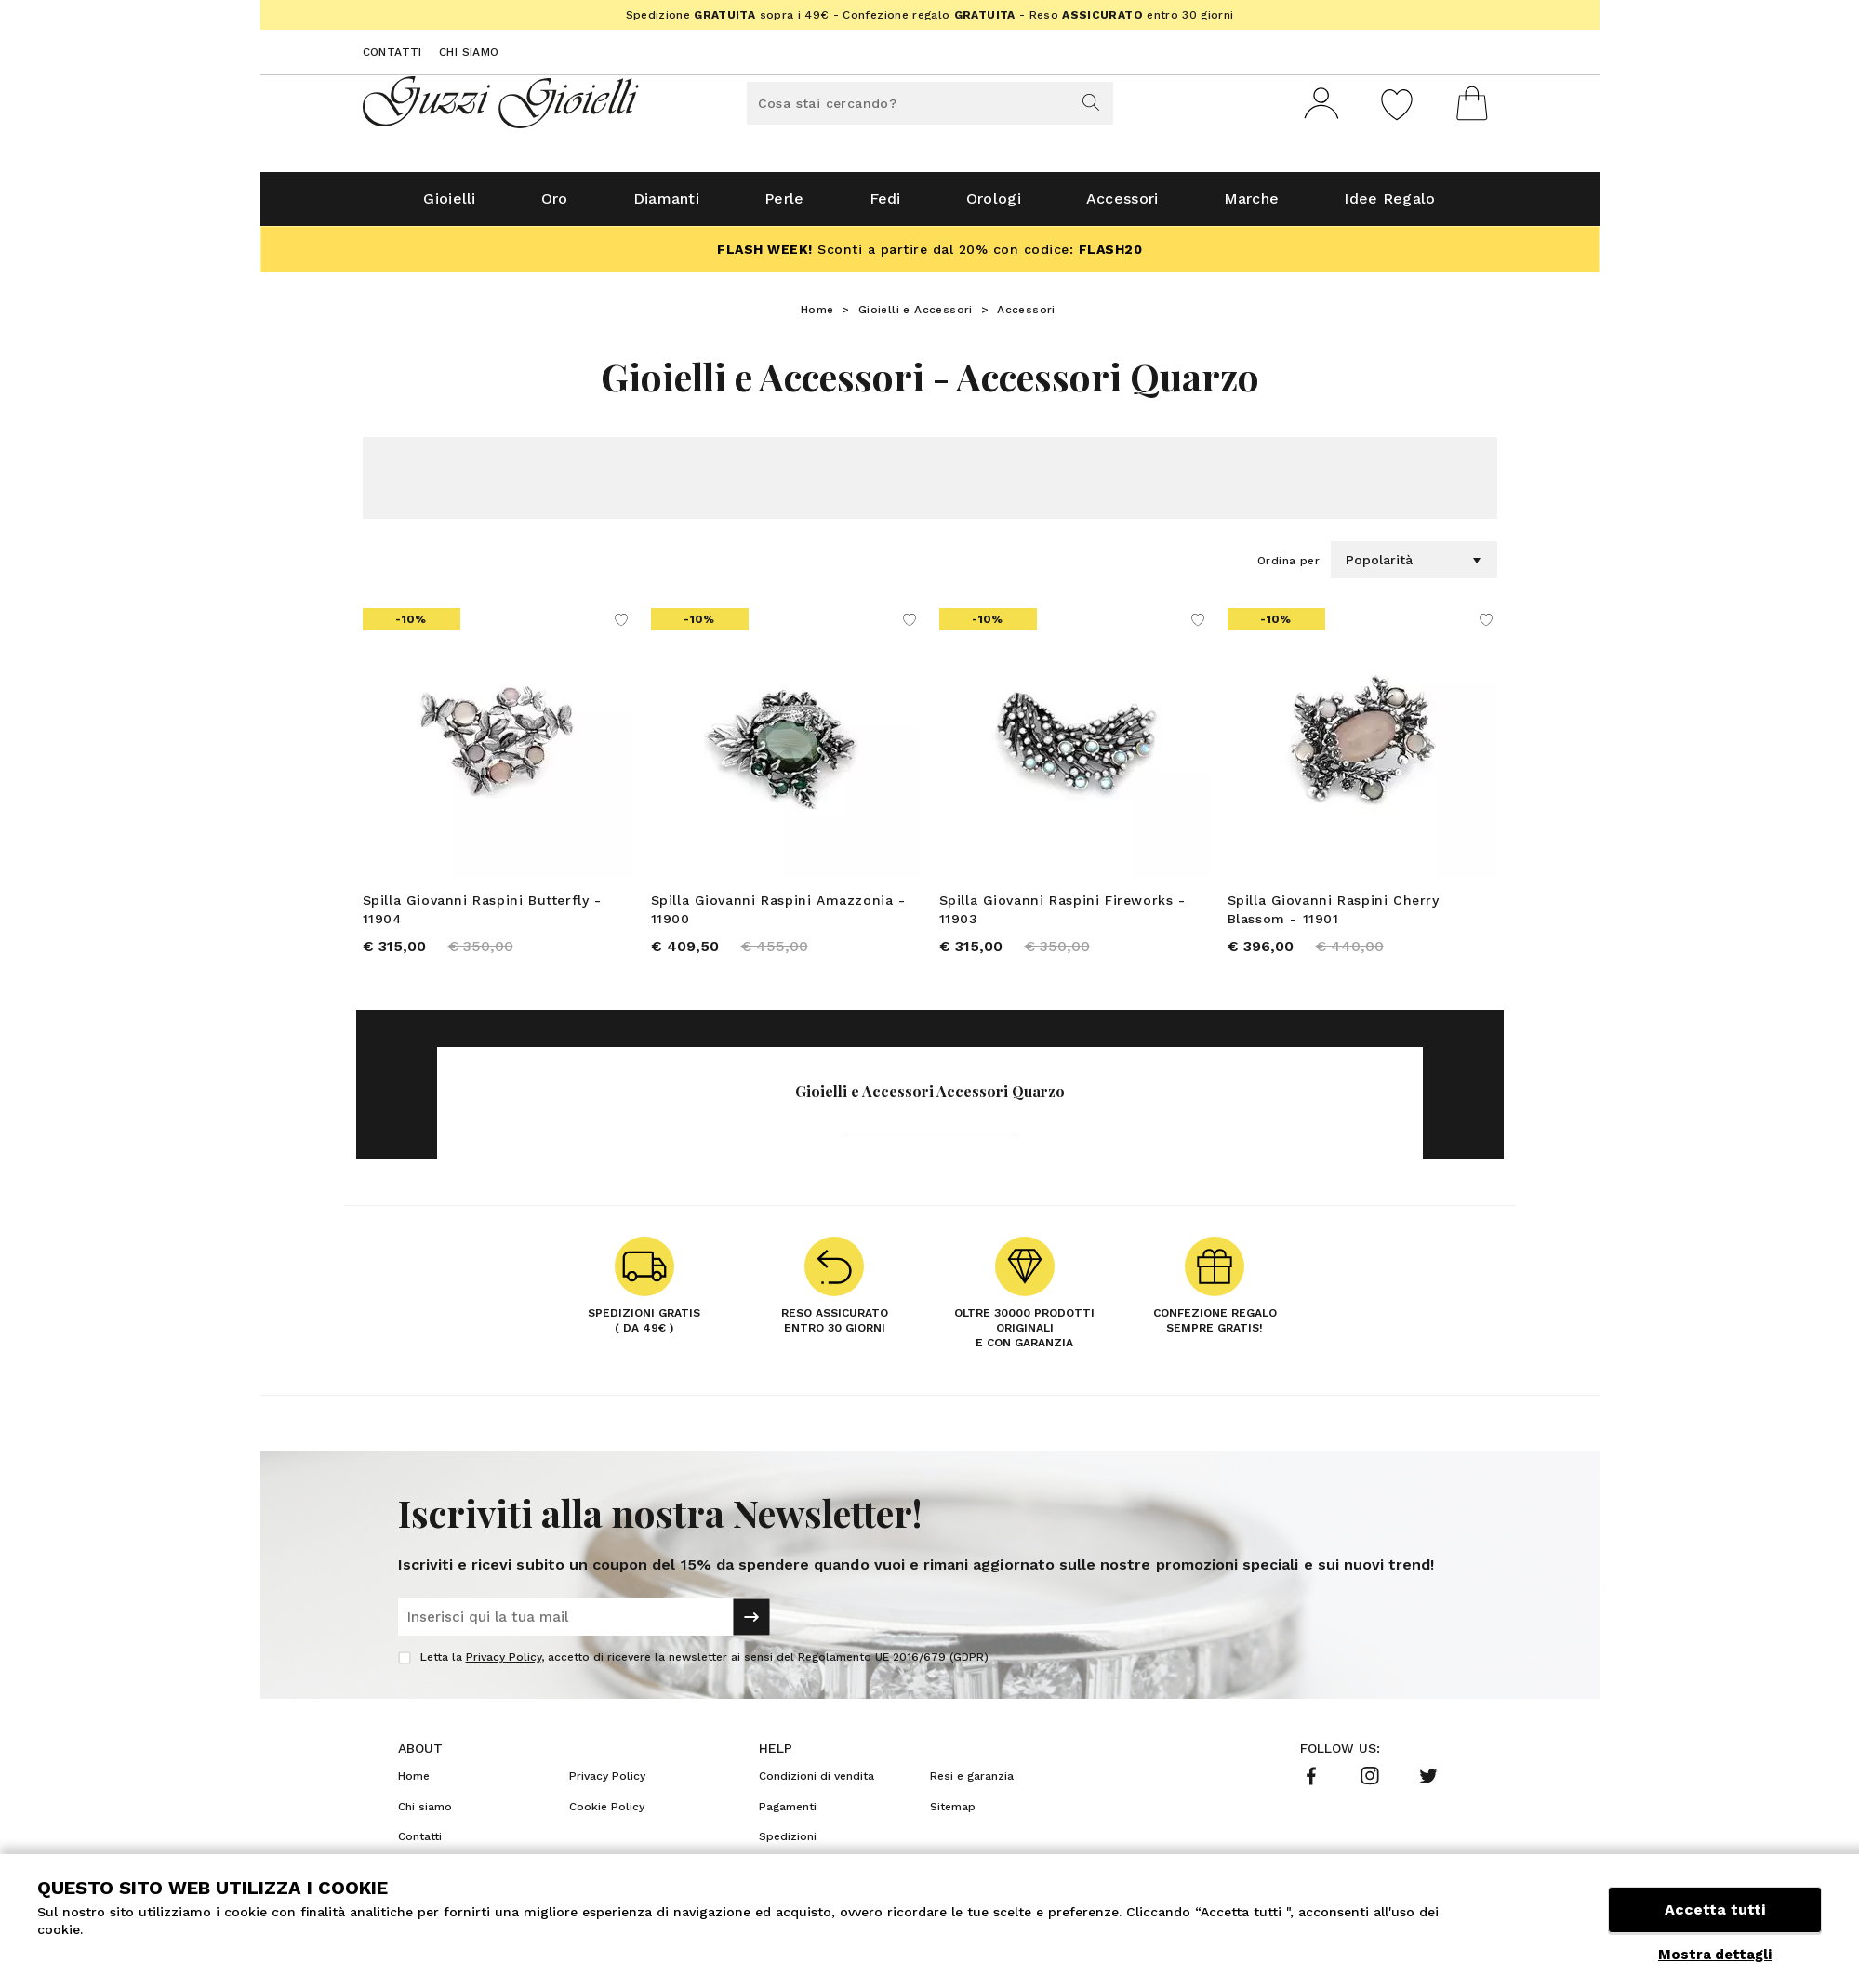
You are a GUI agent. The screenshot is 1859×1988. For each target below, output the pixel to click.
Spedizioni (788, 1846)
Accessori (1122, 206)
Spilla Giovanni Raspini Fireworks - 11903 (1062, 917)
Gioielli (449, 206)
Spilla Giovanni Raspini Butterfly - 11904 (482, 917)
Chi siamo (469, 52)
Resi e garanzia (972, 1786)
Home (817, 317)
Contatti (392, 52)
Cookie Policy (606, 1815)
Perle (784, 206)
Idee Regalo (1389, 206)
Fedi (885, 206)
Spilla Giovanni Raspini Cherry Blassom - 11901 (1334, 917)
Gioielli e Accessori (915, 317)
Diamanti (666, 206)
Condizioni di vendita (816, 1786)
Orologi (993, 206)
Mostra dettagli (1715, 1954)
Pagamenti (788, 1815)
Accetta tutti (1715, 1911)
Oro (554, 206)
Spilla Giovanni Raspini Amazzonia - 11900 (778, 917)
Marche (1252, 206)
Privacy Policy (503, 1667)
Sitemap (953, 1815)
